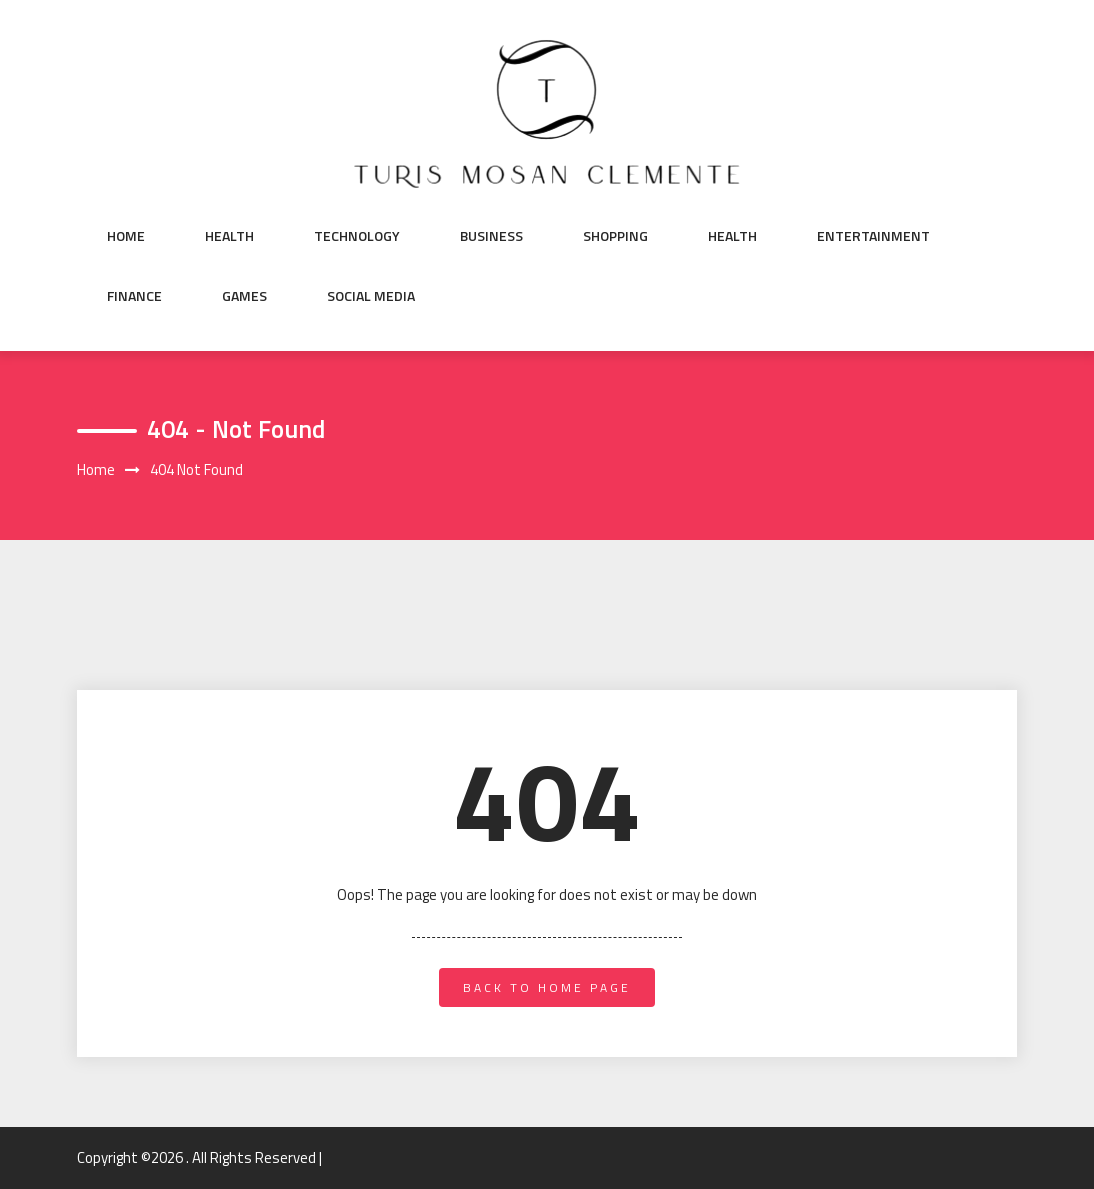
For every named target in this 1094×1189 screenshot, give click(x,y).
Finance (134, 296)
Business (491, 236)
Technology (357, 236)
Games (244, 296)
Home (126, 236)
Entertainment (873, 236)
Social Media (371, 296)
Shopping (615, 236)
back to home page (547, 987)
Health (229, 236)
